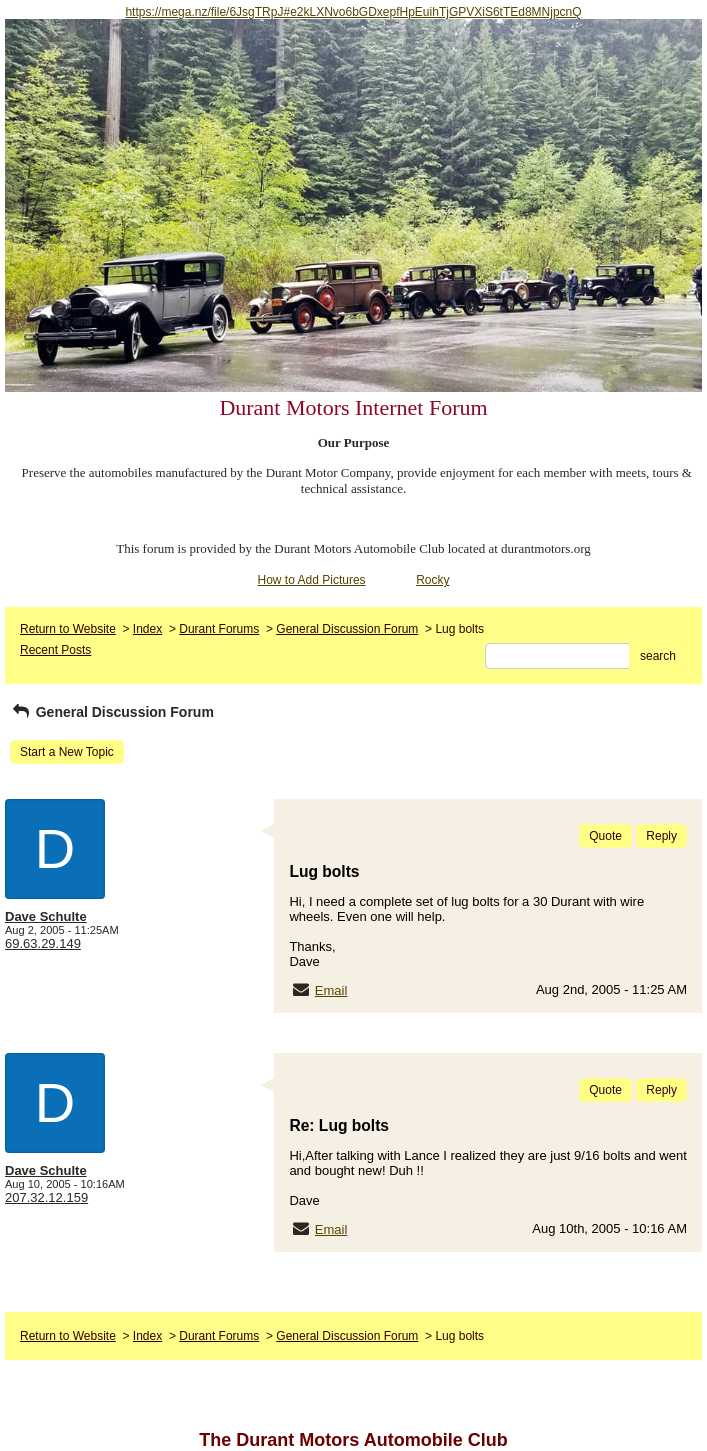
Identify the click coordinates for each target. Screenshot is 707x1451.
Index (147, 629)
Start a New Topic (67, 752)
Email (331, 990)
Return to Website (68, 629)
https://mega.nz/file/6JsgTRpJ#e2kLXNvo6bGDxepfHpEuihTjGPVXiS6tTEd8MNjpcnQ (353, 12)
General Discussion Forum (347, 629)
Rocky (432, 580)
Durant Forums (219, 629)
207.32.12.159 (46, 1197)
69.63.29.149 (43, 943)
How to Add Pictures (312, 580)
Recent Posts (55, 650)
